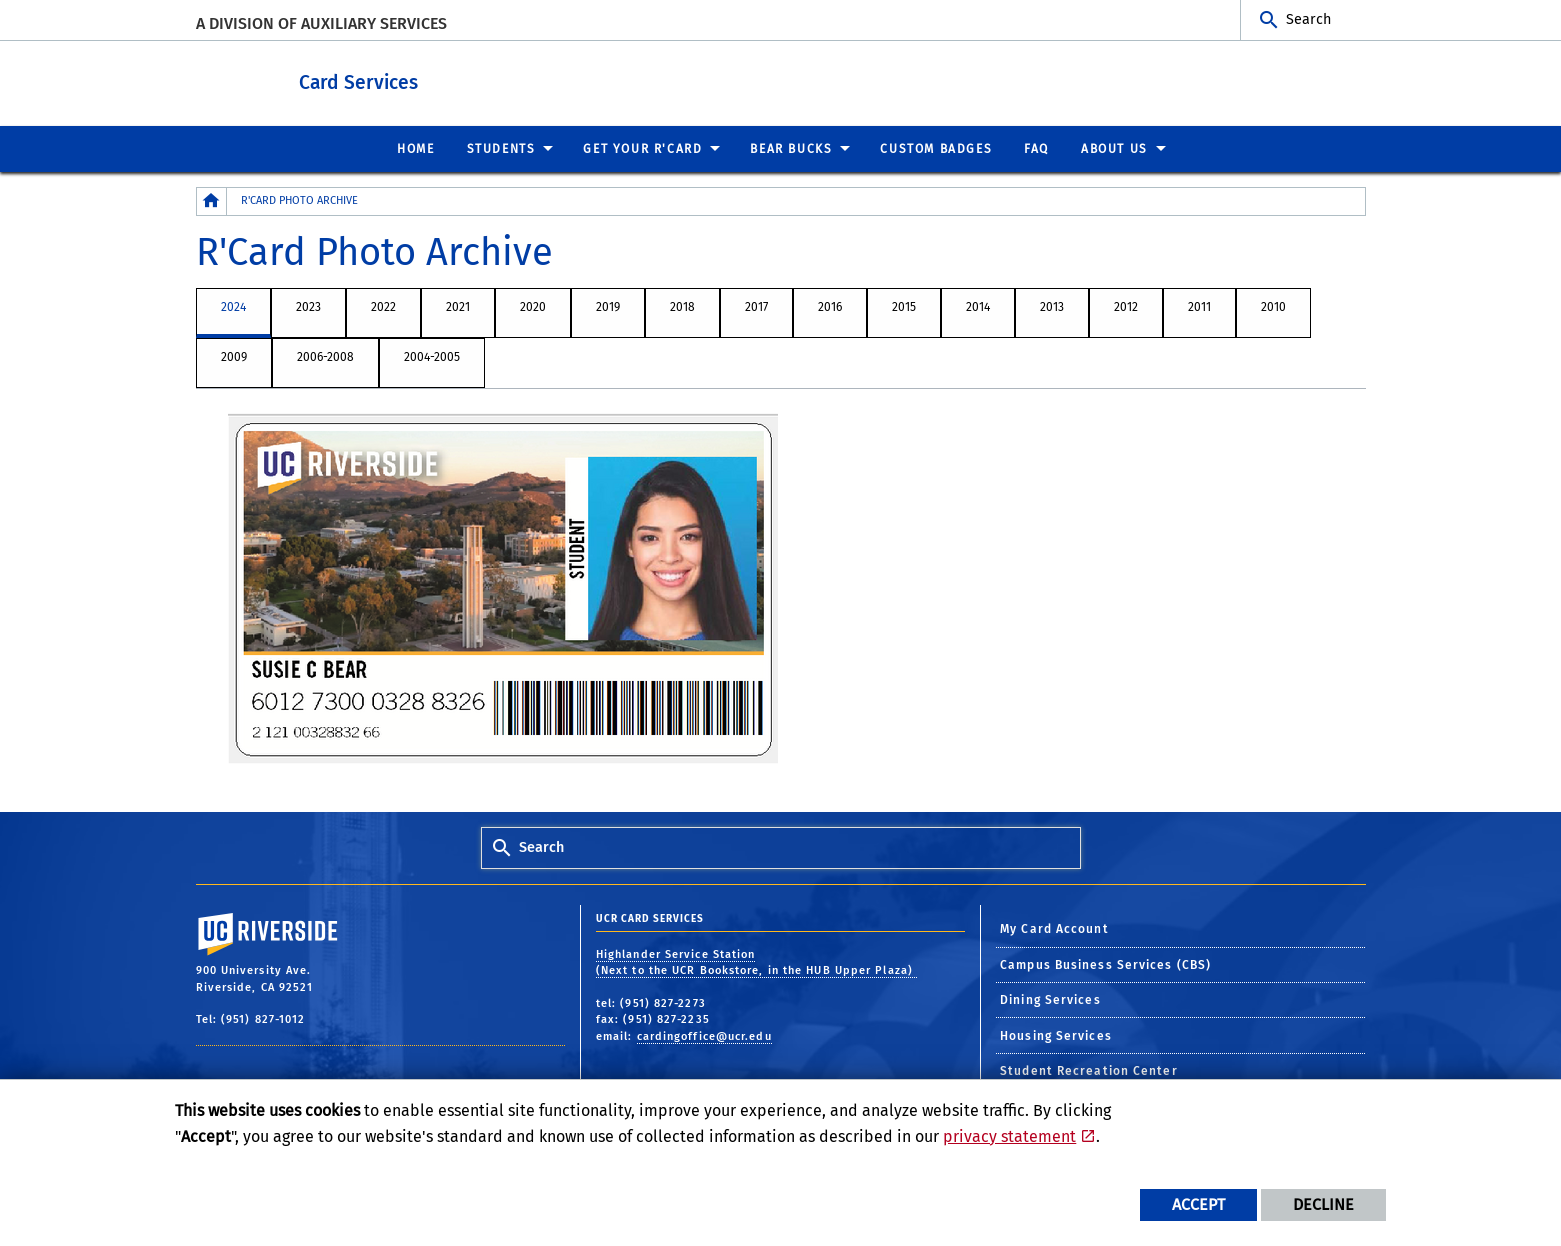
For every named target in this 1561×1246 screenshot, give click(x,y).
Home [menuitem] (415, 148)
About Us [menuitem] (1114, 148)
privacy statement (1009, 1136)
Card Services (450, 78)
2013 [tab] (1052, 306)
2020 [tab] (533, 306)
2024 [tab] (233, 306)
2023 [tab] (308, 306)
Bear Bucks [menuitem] (791, 148)
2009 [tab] (234, 356)
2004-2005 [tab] (432, 356)
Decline (1323, 1204)
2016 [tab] (830, 306)
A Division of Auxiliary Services (321, 23)
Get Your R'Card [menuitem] (642, 148)
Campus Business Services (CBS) (1105, 964)
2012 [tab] (1126, 306)
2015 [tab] (904, 306)
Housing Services (1056, 1035)
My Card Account (1054, 928)
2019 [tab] (608, 306)
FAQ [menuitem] (1036, 148)
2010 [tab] (1273, 306)
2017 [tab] (756, 306)
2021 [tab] (458, 306)
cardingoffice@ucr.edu (704, 1035)
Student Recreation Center (1089, 1070)
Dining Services (1050, 999)
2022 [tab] (383, 306)
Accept (1198, 1204)
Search (1308, 19)
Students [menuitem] (501, 148)
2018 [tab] (682, 306)
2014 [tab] (978, 306)
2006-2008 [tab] (325, 356)
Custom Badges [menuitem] (936, 148)
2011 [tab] (1199, 306)
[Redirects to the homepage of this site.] (212, 200)
